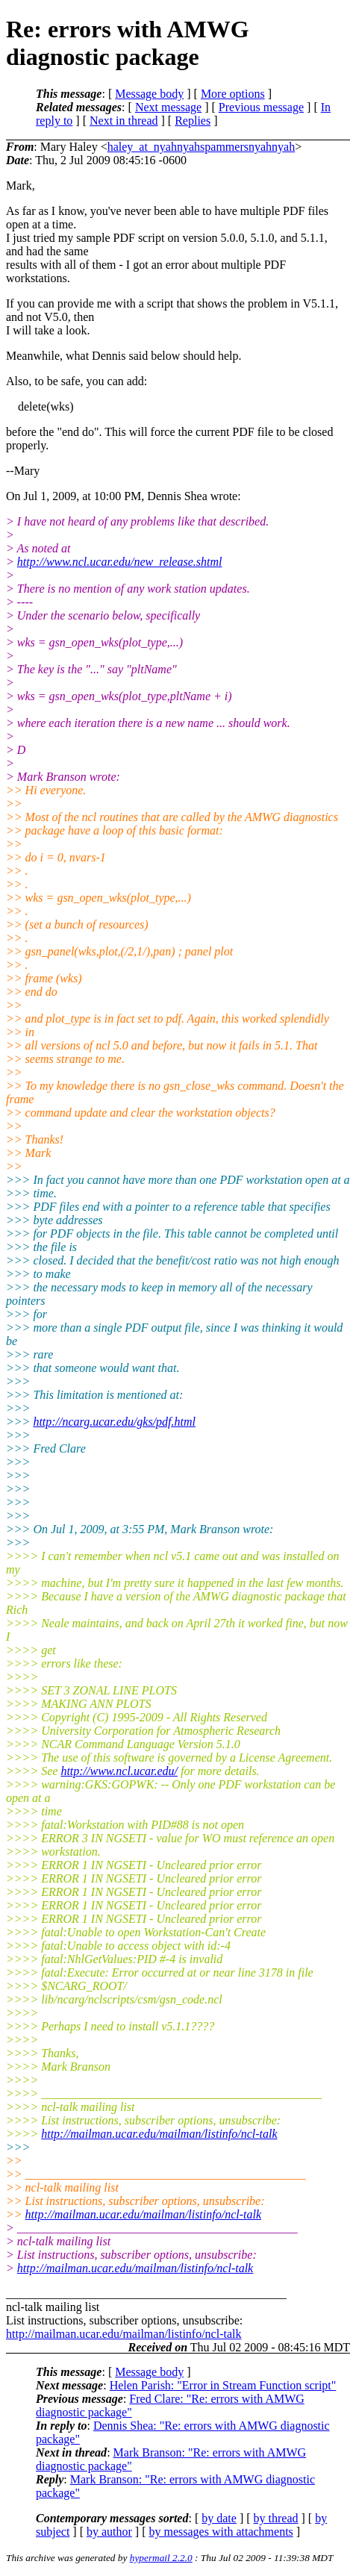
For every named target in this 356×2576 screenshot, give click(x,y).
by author (109, 2531)
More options (233, 93)
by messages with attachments (221, 2531)
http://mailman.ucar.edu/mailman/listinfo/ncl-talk (159, 2133)
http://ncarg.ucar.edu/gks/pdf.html (114, 1421)
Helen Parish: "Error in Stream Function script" (223, 2385)
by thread (276, 2518)
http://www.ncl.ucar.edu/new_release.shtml (119, 561)
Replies (192, 120)
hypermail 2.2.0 (161, 2557)
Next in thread (124, 120)
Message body (149, 93)
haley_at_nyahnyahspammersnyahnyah (201, 146)
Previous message (261, 107)
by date (219, 2518)
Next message (168, 107)
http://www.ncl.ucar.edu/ (119, 1771)
